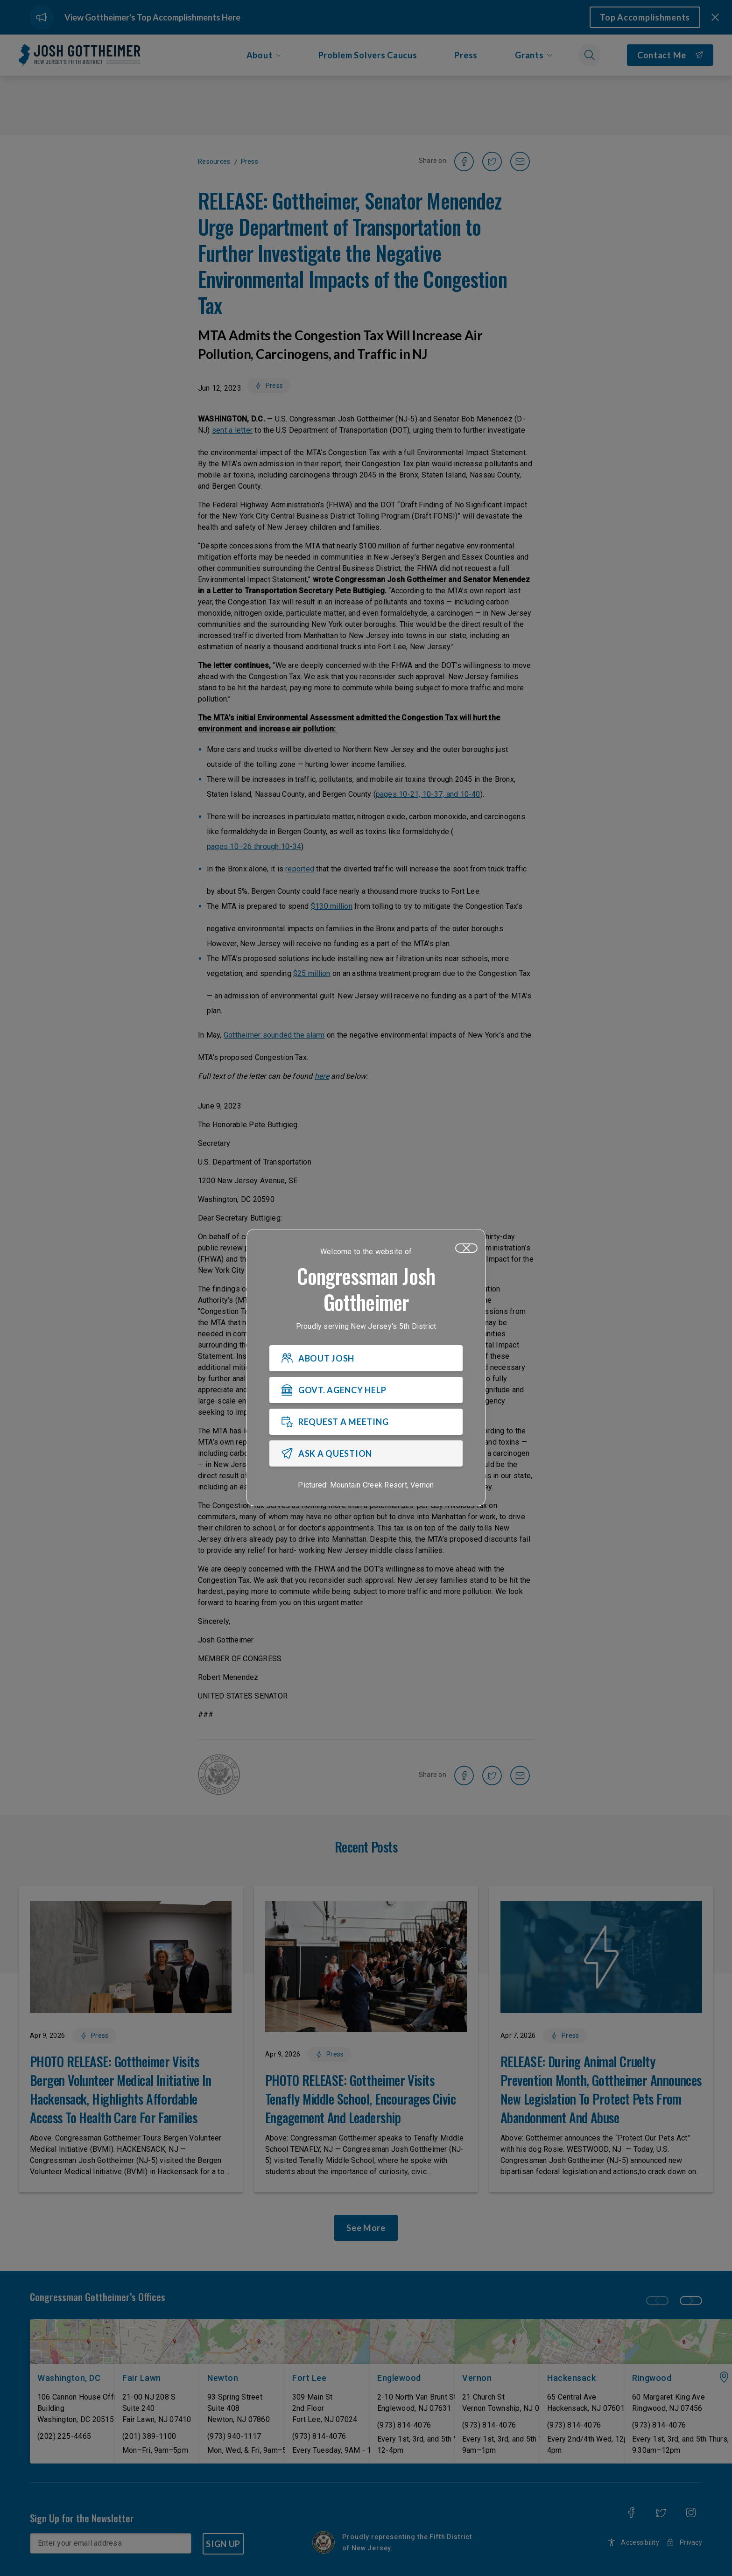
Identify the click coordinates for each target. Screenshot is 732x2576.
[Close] (466, 1248)
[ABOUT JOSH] (366, 1358)
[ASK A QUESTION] (366, 1453)
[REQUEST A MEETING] (366, 1422)
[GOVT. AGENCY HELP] (366, 1390)
